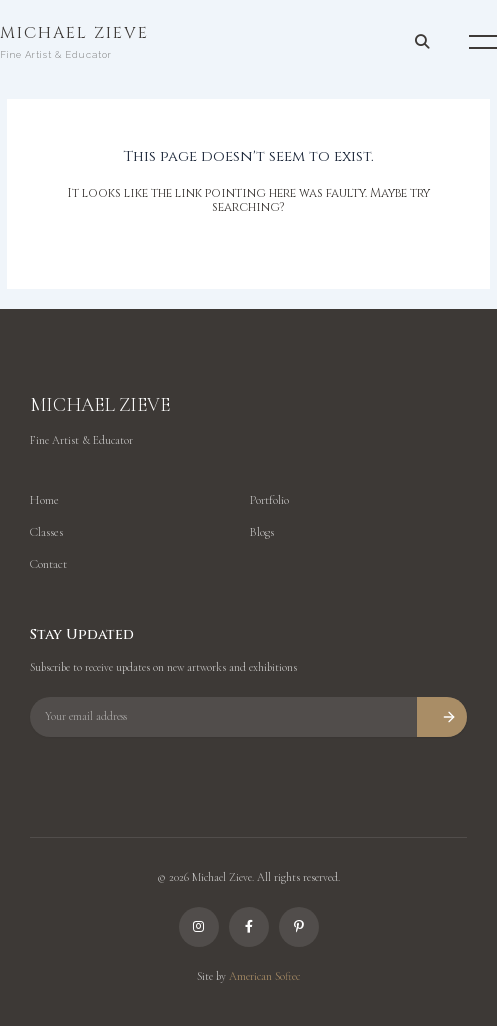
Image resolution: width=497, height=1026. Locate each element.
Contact (48, 564)
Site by (248, 976)
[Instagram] (199, 927)
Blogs (261, 532)
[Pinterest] (299, 927)
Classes (46, 532)
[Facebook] (249, 927)
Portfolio (269, 500)
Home (44, 500)
